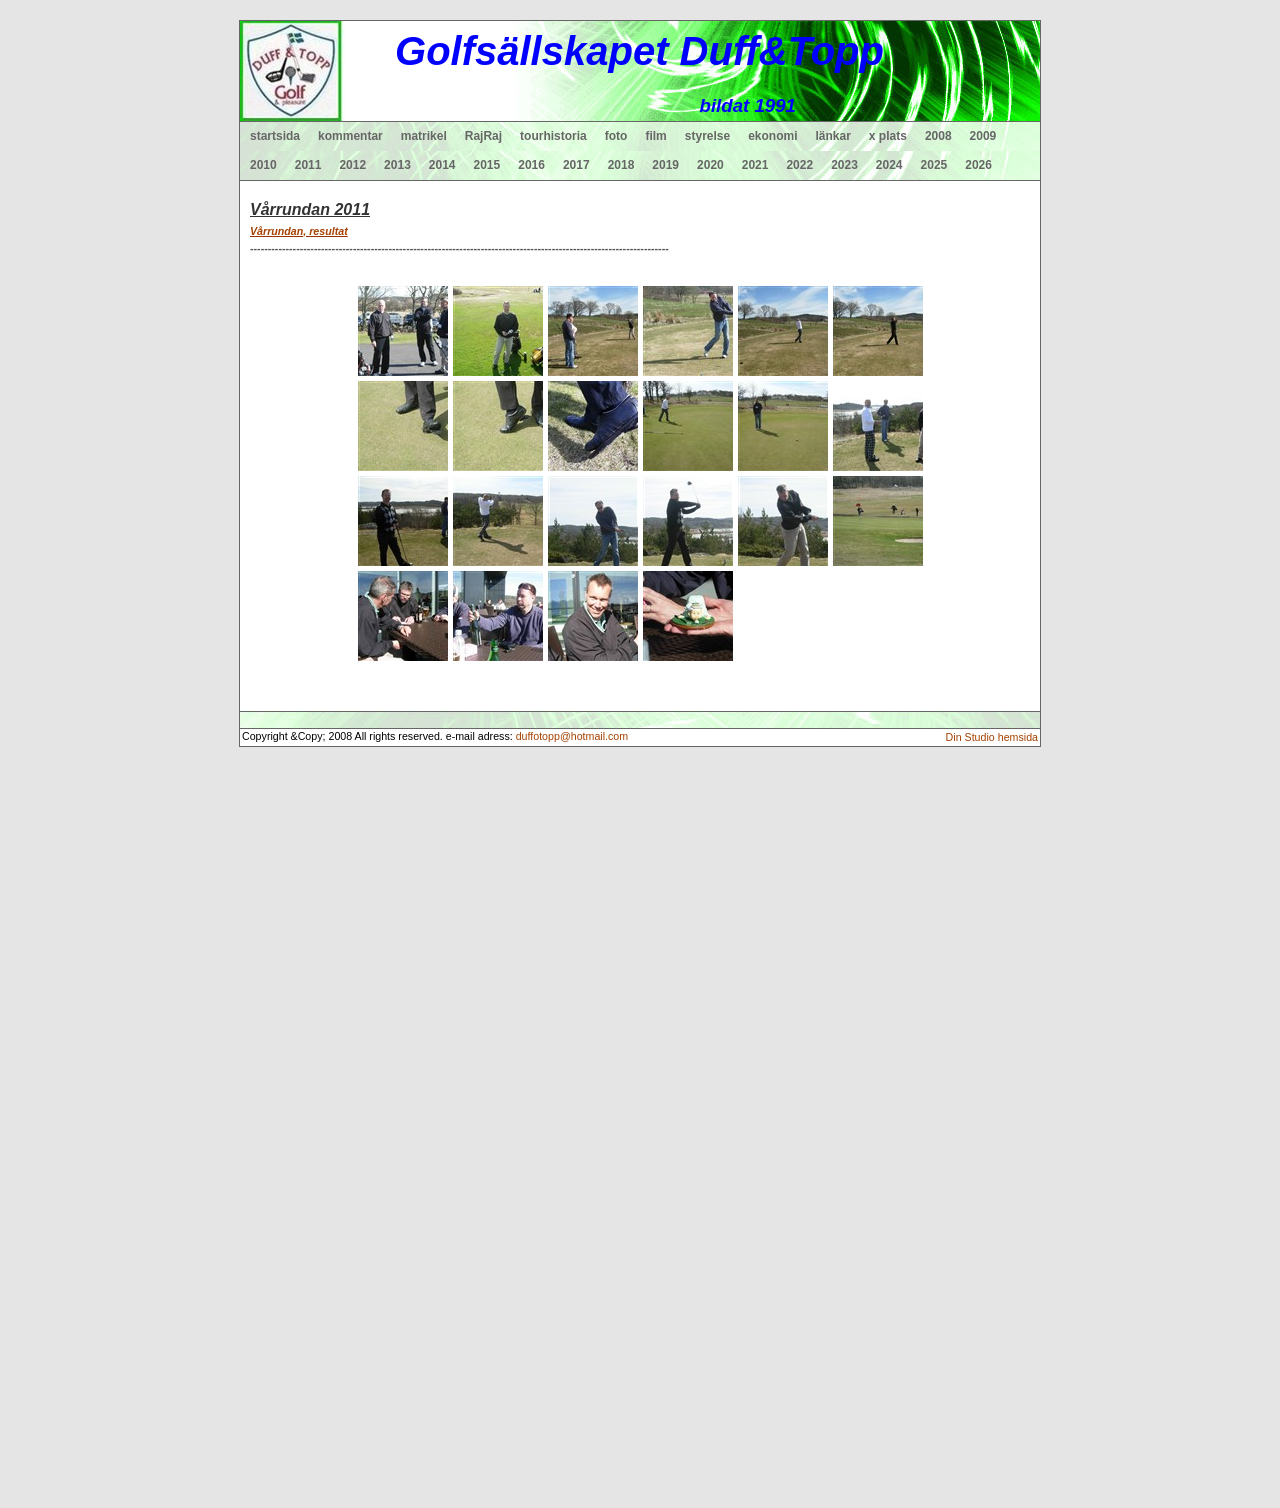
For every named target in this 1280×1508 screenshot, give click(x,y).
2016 (531, 165)
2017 (576, 165)
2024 (889, 165)
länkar (833, 136)
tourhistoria (553, 136)
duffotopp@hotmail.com (572, 736)
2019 (665, 165)
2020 (710, 165)
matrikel (424, 136)
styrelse (707, 136)
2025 (934, 165)
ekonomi (772, 136)
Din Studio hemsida (992, 737)
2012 (352, 165)
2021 (755, 165)
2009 (983, 136)
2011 (308, 165)
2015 (487, 165)
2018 (621, 165)
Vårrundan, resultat (299, 231)
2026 (978, 165)
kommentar (350, 136)
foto (616, 136)
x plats (888, 136)
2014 (442, 165)
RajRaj (483, 136)
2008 (938, 136)
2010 (263, 165)
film (655, 136)
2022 (799, 165)
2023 (844, 165)
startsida (275, 136)
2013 (397, 165)
